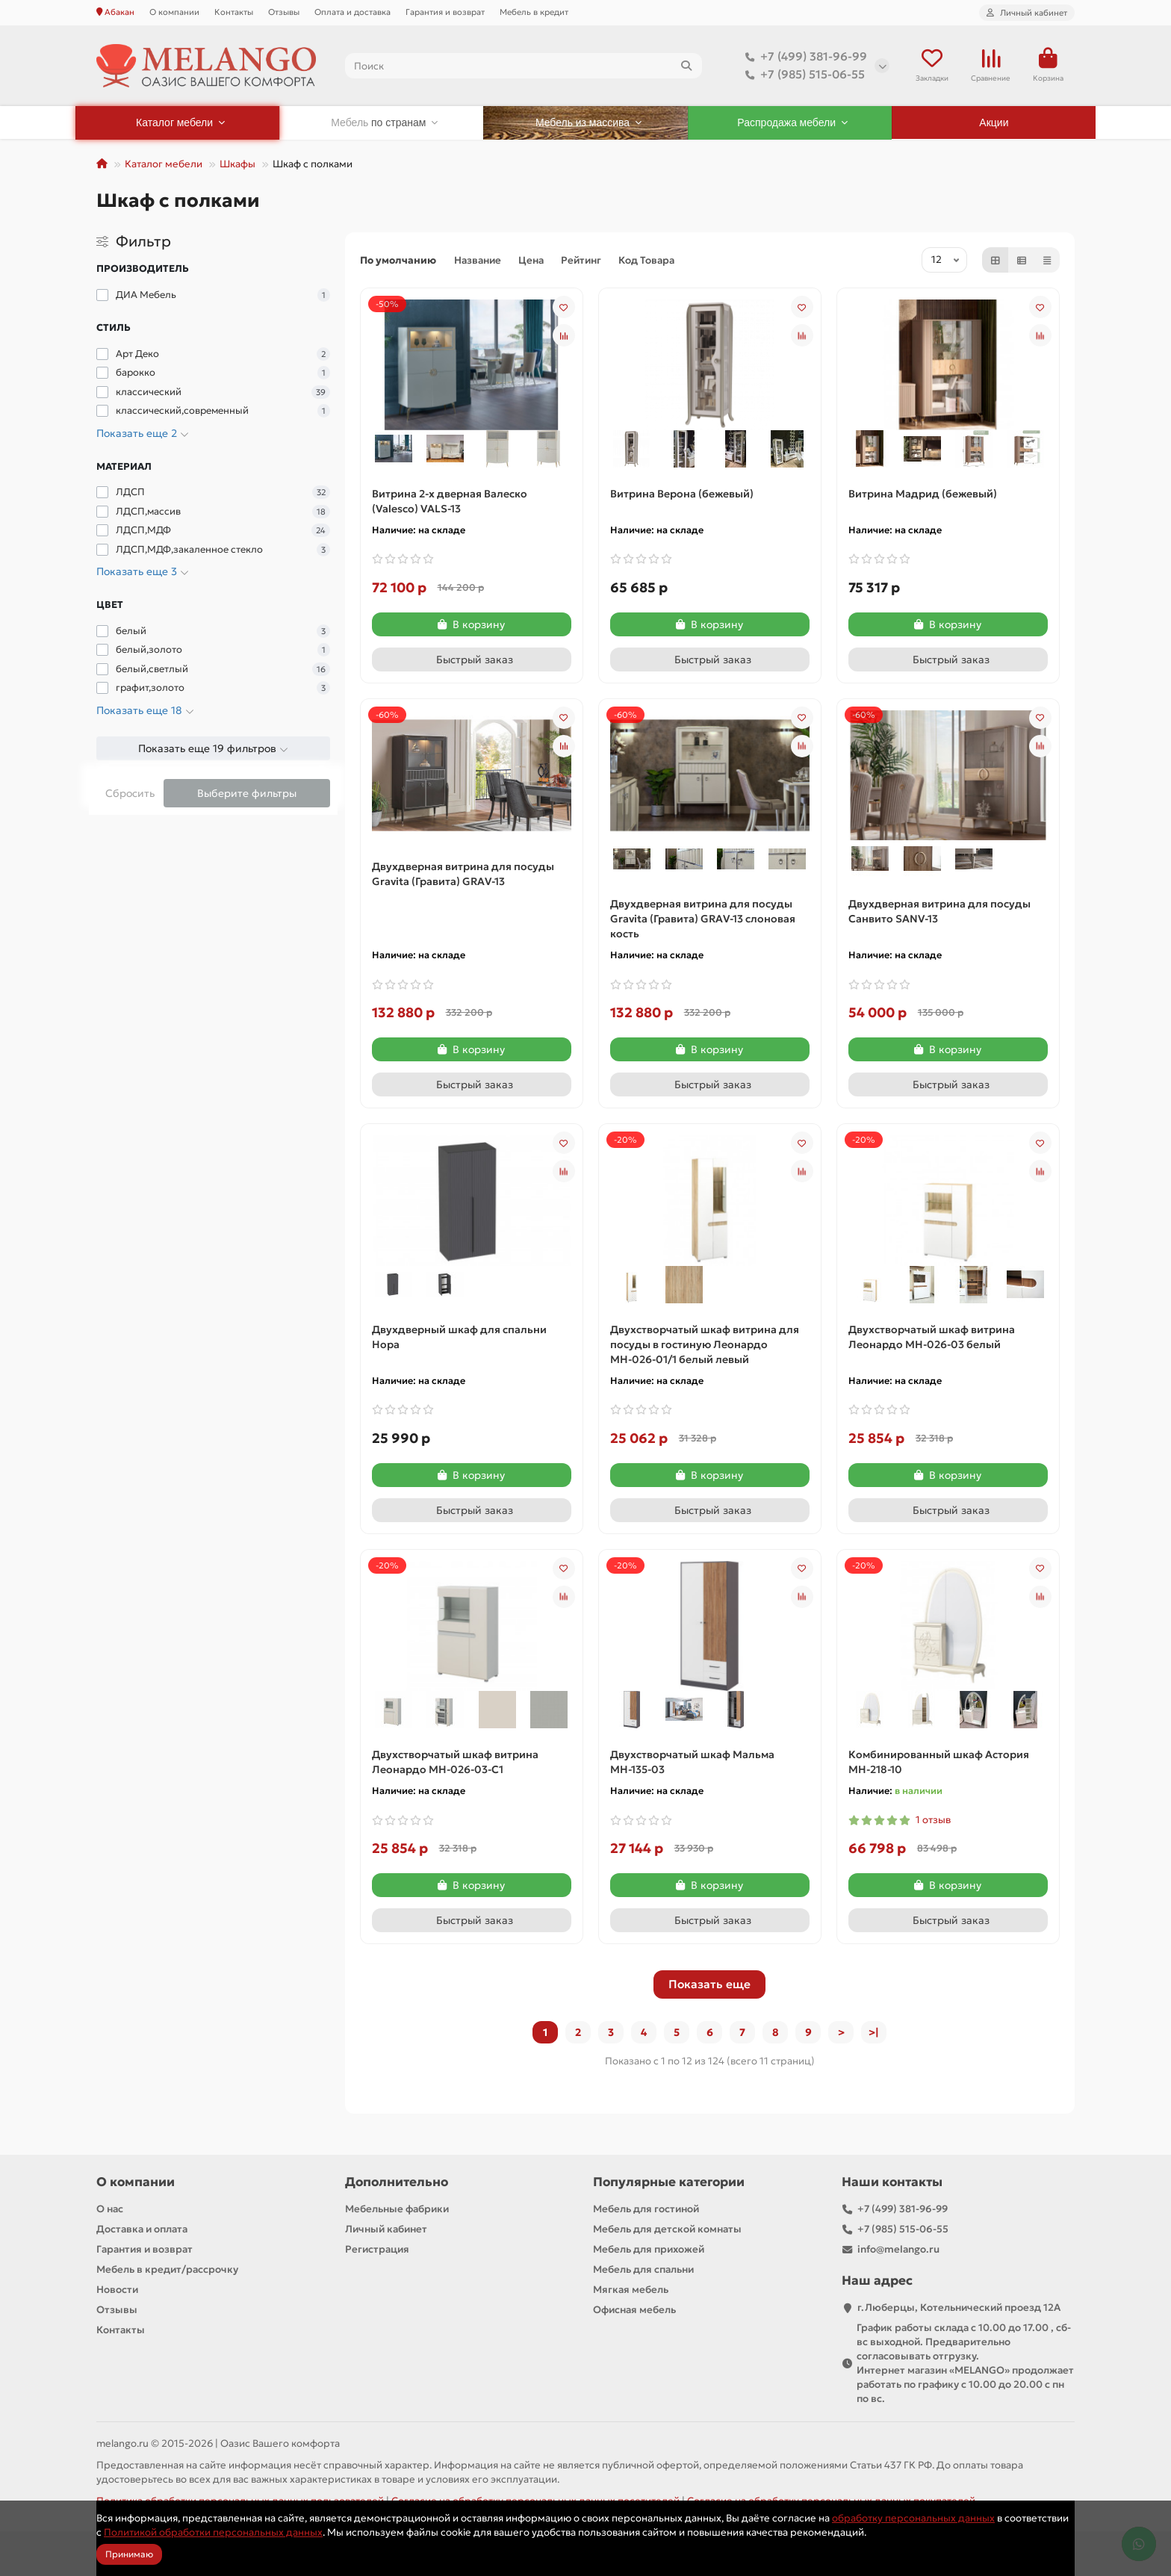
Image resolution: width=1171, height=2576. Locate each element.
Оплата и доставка (352, 12)
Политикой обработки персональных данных (213, 2532)
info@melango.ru (898, 2249)
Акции (993, 122)
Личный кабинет (386, 2229)
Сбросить (130, 793)
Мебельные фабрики (397, 2209)
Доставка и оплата (141, 2229)
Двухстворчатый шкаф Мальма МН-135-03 (692, 1762)
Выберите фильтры (246, 793)
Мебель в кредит (534, 12)
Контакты (233, 12)
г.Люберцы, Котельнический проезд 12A (958, 2307)
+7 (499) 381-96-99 (803, 57)
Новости (117, 2289)
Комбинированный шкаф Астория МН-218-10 (938, 1762)
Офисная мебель (634, 2309)
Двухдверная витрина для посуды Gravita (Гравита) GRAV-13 (463, 874)
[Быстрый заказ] (471, 659)
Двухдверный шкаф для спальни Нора (459, 1337)
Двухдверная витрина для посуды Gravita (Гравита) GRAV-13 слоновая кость (702, 918)
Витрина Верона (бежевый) (682, 493)
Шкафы (237, 164)
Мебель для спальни (643, 2269)
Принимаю (129, 2554)
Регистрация (377, 2249)
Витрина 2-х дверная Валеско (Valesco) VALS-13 (449, 501)
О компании (174, 12)
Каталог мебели (163, 164)
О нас (109, 2209)
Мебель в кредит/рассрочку (167, 2269)
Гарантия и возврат (445, 12)
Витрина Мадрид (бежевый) (922, 493)
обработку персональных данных (913, 2518)
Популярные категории (669, 2182)
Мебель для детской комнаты (667, 2229)
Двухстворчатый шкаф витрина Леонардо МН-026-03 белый (931, 1337)
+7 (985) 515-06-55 (802, 74)
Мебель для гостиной (646, 2209)
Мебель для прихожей (648, 2249)
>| (874, 2032)
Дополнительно (396, 2182)
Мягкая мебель (630, 2289)
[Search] (524, 65)
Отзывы (283, 12)
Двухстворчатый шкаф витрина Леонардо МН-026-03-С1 (455, 1762)
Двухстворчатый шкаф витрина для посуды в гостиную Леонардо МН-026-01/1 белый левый (704, 1344)
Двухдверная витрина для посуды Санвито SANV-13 (939, 911)
